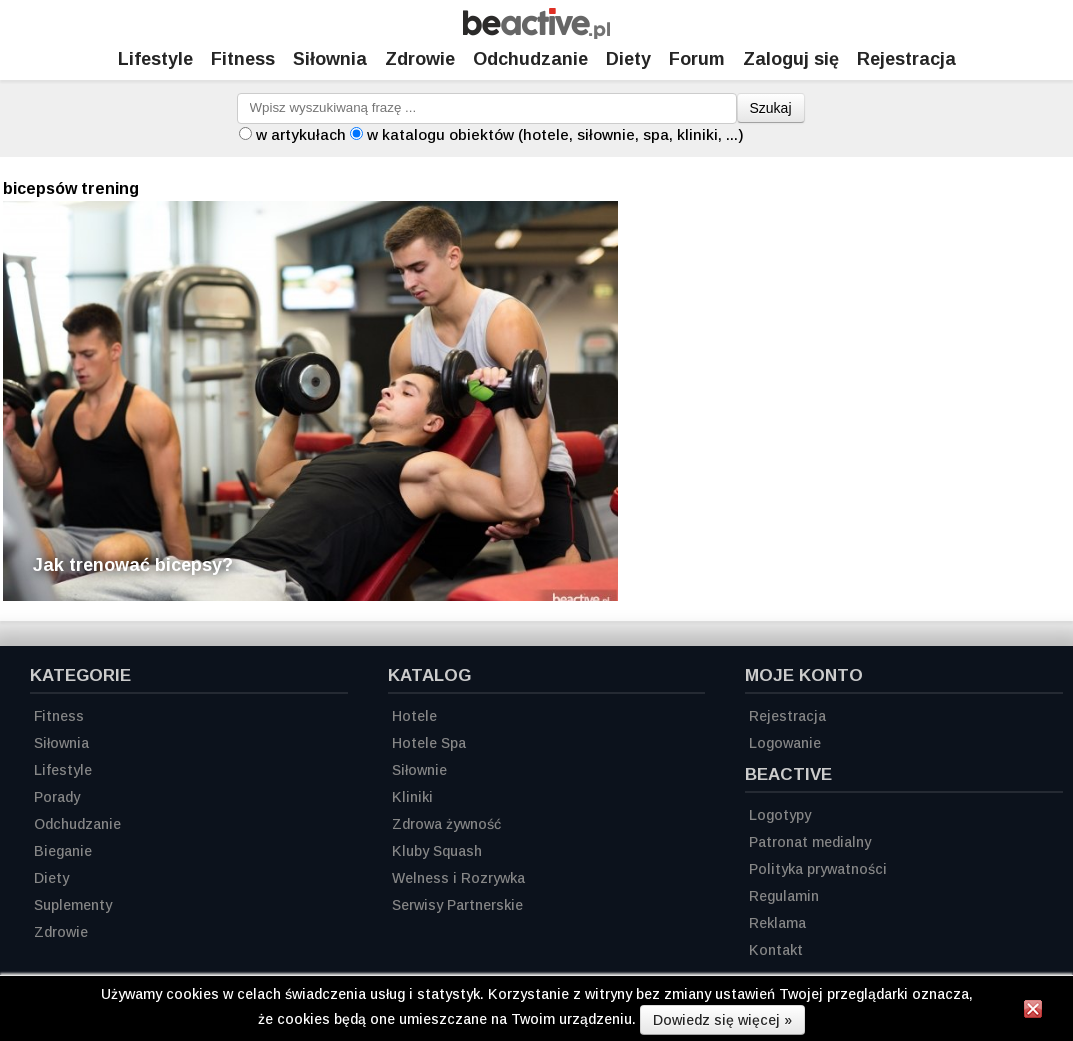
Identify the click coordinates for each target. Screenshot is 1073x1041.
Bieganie (63, 851)
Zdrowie (420, 59)
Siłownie (419, 770)
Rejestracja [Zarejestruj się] (906, 59)
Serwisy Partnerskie (457, 905)
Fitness (243, 59)
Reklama (777, 923)
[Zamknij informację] (1033, 1012)
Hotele (414, 716)
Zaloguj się (791, 59)
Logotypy (780, 815)
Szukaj (771, 108)
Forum (697, 59)
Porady (57, 797)
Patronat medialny (810, 842)
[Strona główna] (536, 33)
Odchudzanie (530, 59)
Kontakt (776, 950)
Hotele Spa (429, 743)
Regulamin (784, 896)
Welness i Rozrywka (458, 878)
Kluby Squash (437, 851)
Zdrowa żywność (446, 824)
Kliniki (412, 797)
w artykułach (301, 134)
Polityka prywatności (818, 869)
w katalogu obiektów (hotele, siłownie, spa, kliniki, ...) (555, 134)
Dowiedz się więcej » (722, 1020)
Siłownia (330, 59)
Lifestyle (155, 59)
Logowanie (785, 743)
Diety (628, 59)
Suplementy (73, 905)
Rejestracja (787, 716)
